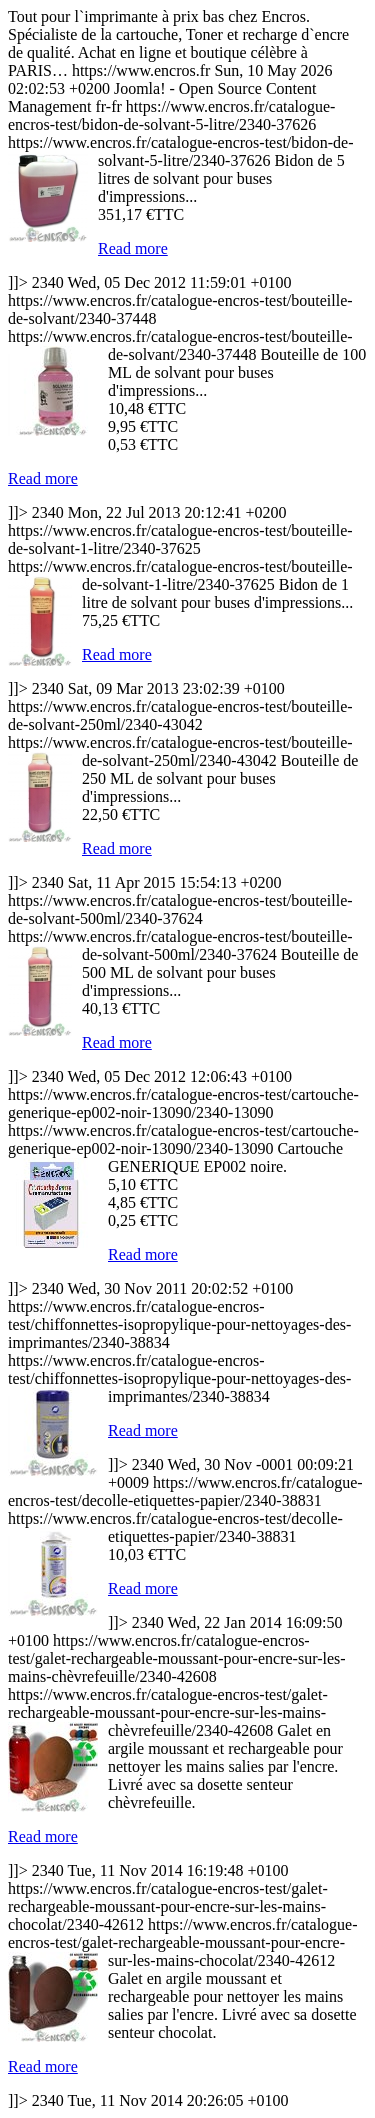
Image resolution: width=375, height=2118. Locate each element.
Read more (133, 248)
